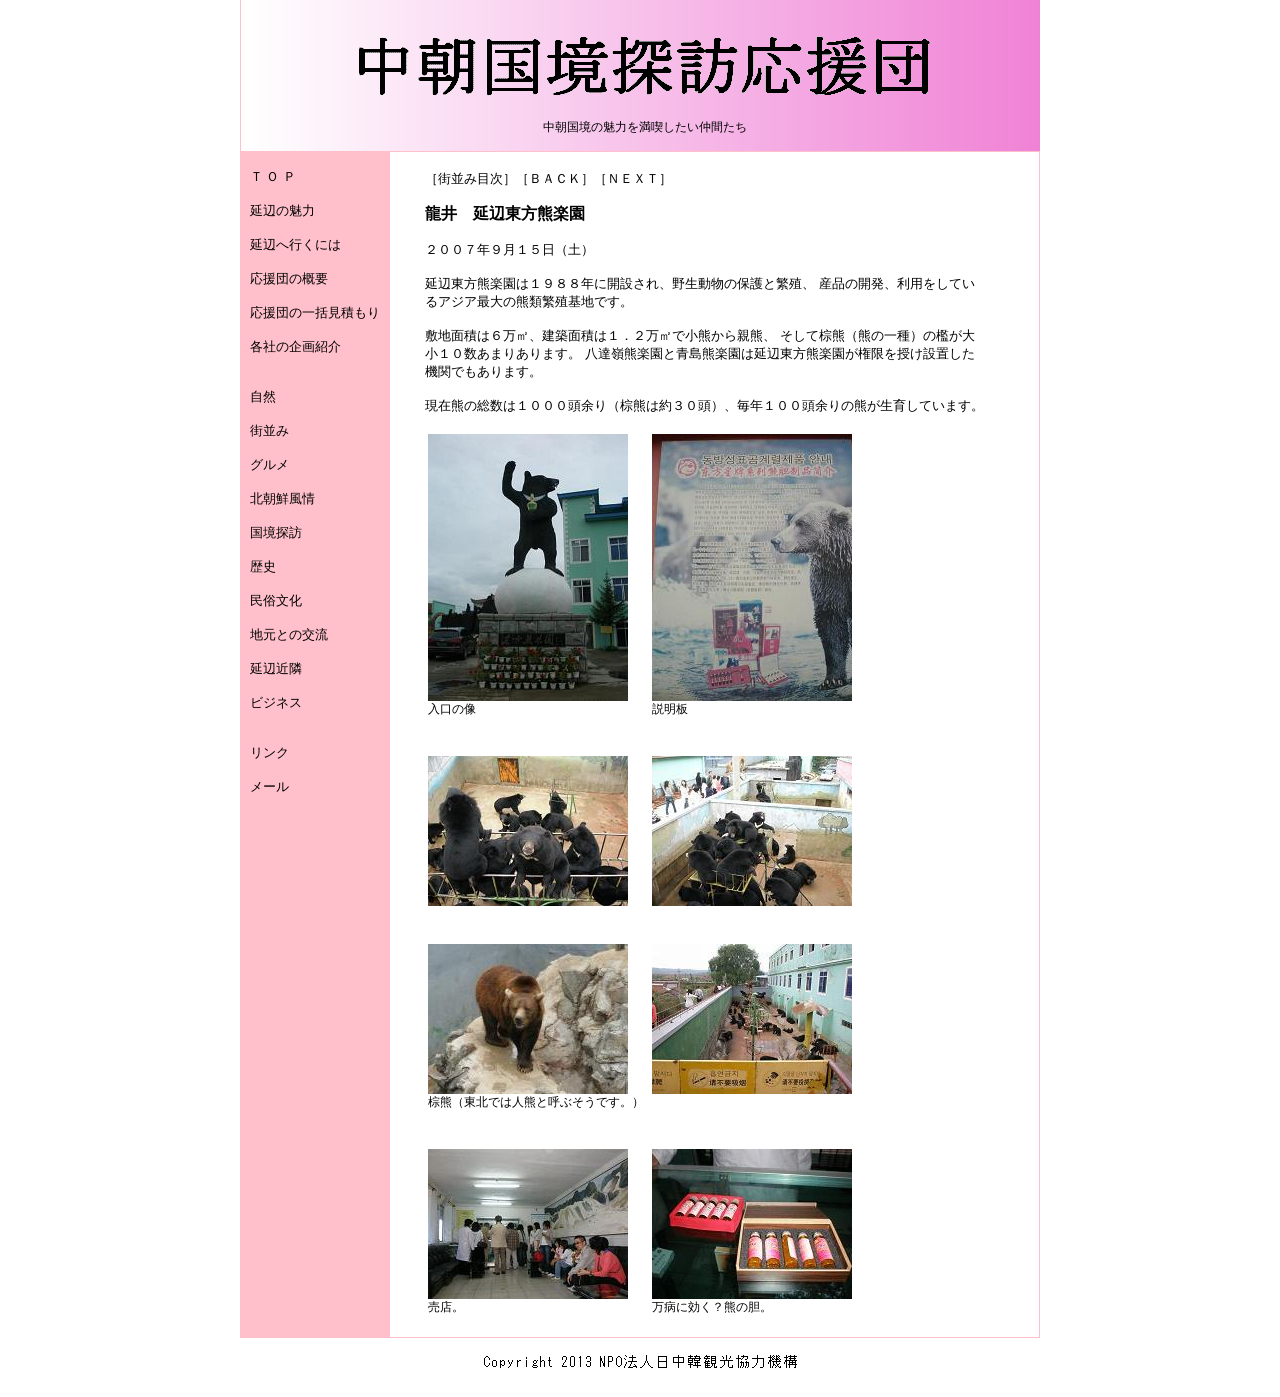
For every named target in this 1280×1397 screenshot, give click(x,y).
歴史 (263, 566)
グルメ (269, 464)
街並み (269, 430)
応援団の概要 (289, 278)
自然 (263, 396)
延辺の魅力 (282, 210)
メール (269, 786)
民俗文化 (276, 600)
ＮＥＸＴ (633, 178)
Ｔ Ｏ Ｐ (273, 176)
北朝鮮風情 (282, 498)
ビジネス (276, 702)
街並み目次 (470, 178)
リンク (269, 752)
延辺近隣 (276, 668)
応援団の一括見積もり (315, 312)
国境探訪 (276, 532)
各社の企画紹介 (295, 346)
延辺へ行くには (295, 244)
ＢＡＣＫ (555, 178)
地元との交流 (289, 634)
